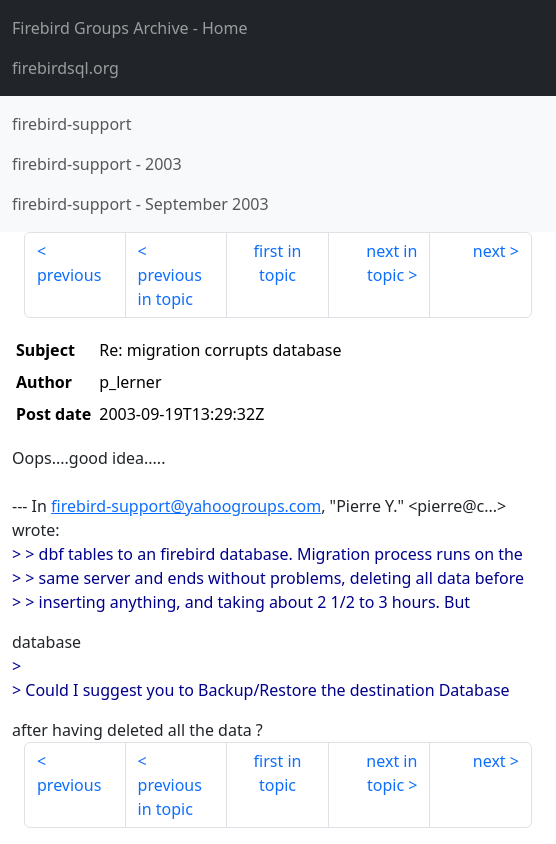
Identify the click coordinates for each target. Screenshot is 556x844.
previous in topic (170, 287)
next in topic (391, 263)
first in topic (278, 263)
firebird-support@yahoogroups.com (186, 506)
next (489, 251)
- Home (130, 28)
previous (69, 275)
